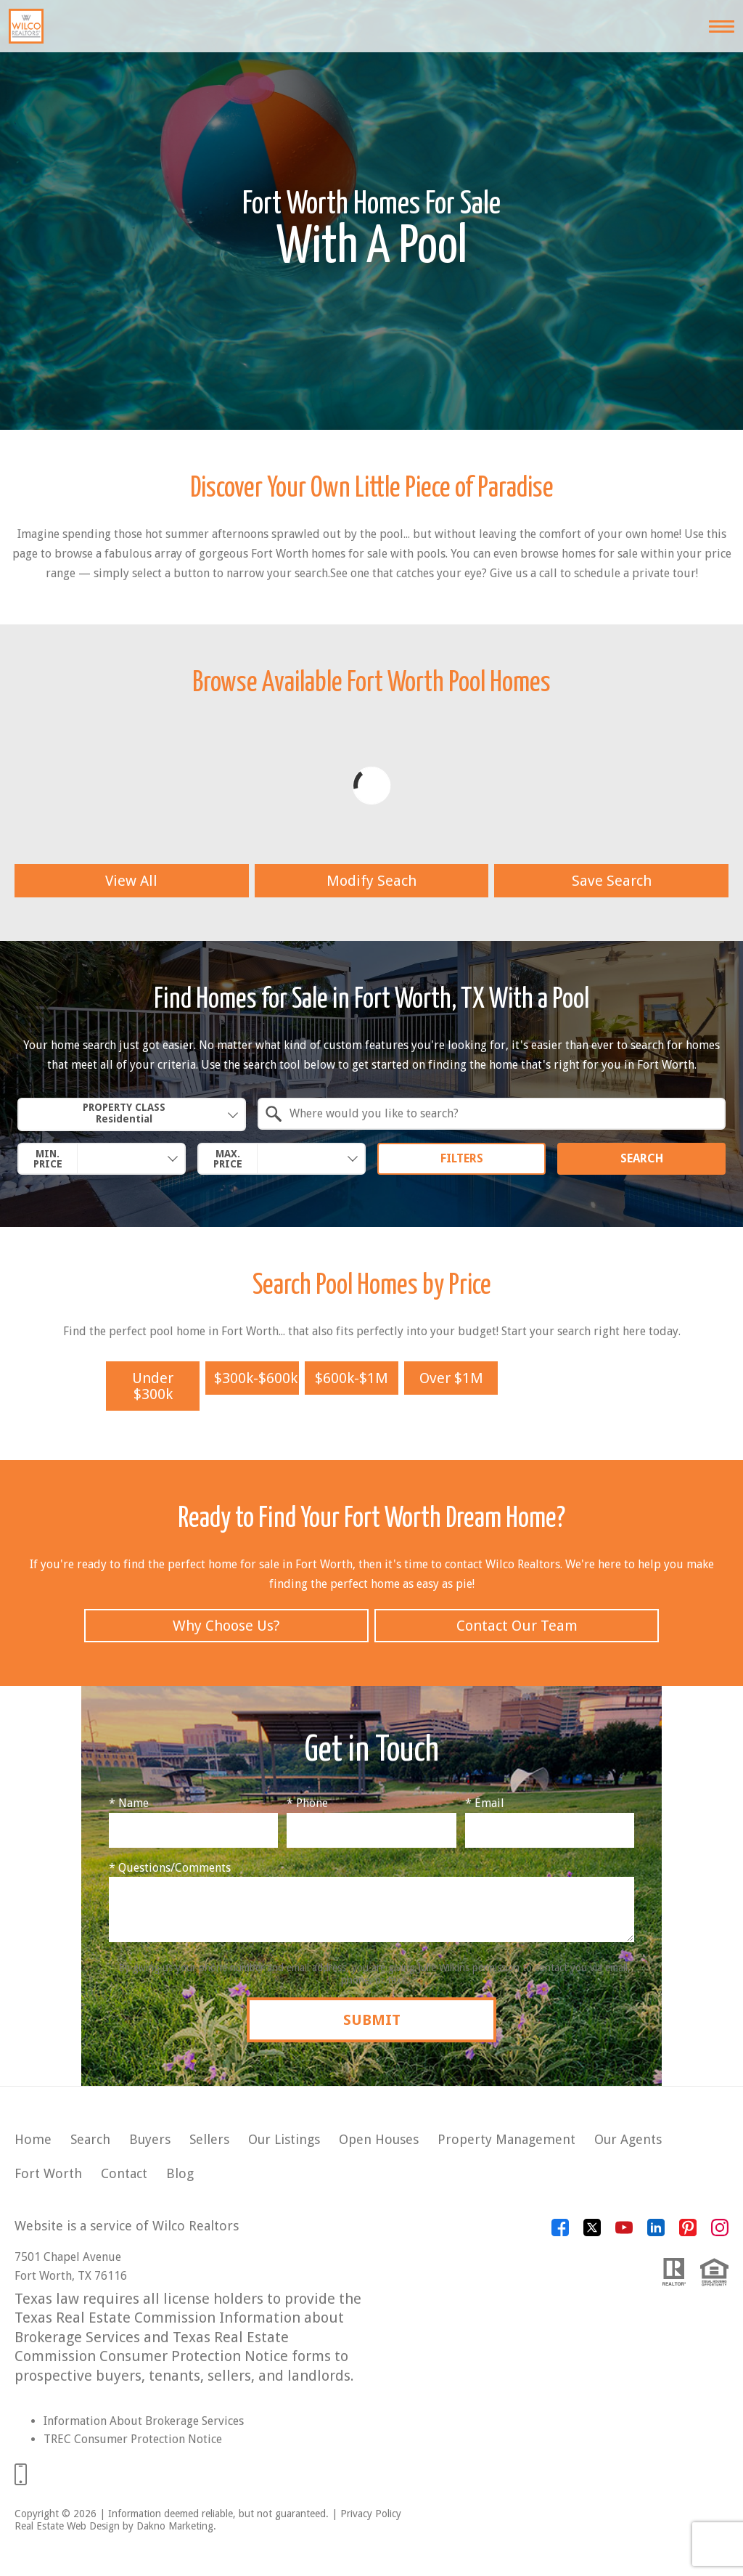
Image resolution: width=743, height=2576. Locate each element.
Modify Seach (371, 880)
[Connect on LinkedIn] (656, 2232)
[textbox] (500, 1113)
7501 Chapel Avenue (68, 2257)
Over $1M (451, 1378)
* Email (484, 1803)
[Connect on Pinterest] (688, 2232)
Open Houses (379, 2139)
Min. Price (47, 1159)
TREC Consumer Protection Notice (133, 2439)
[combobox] (131, 1114)
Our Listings (284, 2139)
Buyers (150, 2139)
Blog (180, 2173)
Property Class (124, 1113)
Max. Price (227, 1159)
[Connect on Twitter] (592, 2232)
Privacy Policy (370, 2513)
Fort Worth (48, 2173)
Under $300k (152, 1386)
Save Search (612, 880)
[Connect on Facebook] (560, 2232)
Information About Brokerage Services (144, 2421)
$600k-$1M (351, 1378)
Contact (124, 2173)
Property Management (506, 2139)
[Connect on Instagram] (719, 2232)
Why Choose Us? (226, 1625)
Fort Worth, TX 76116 (71, 2276)
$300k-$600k (255, 1378)
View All (131, 880)
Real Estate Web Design (67, 2526)
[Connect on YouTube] (624, 2232)
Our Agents (628, 2139)
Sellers (209, 2139)
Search (641, 1158)
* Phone (307, 1803)
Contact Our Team (517, 1625)
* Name (129, 1803)
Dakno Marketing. (176, 2526)
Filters (461, 1158)
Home (33, 2139)
